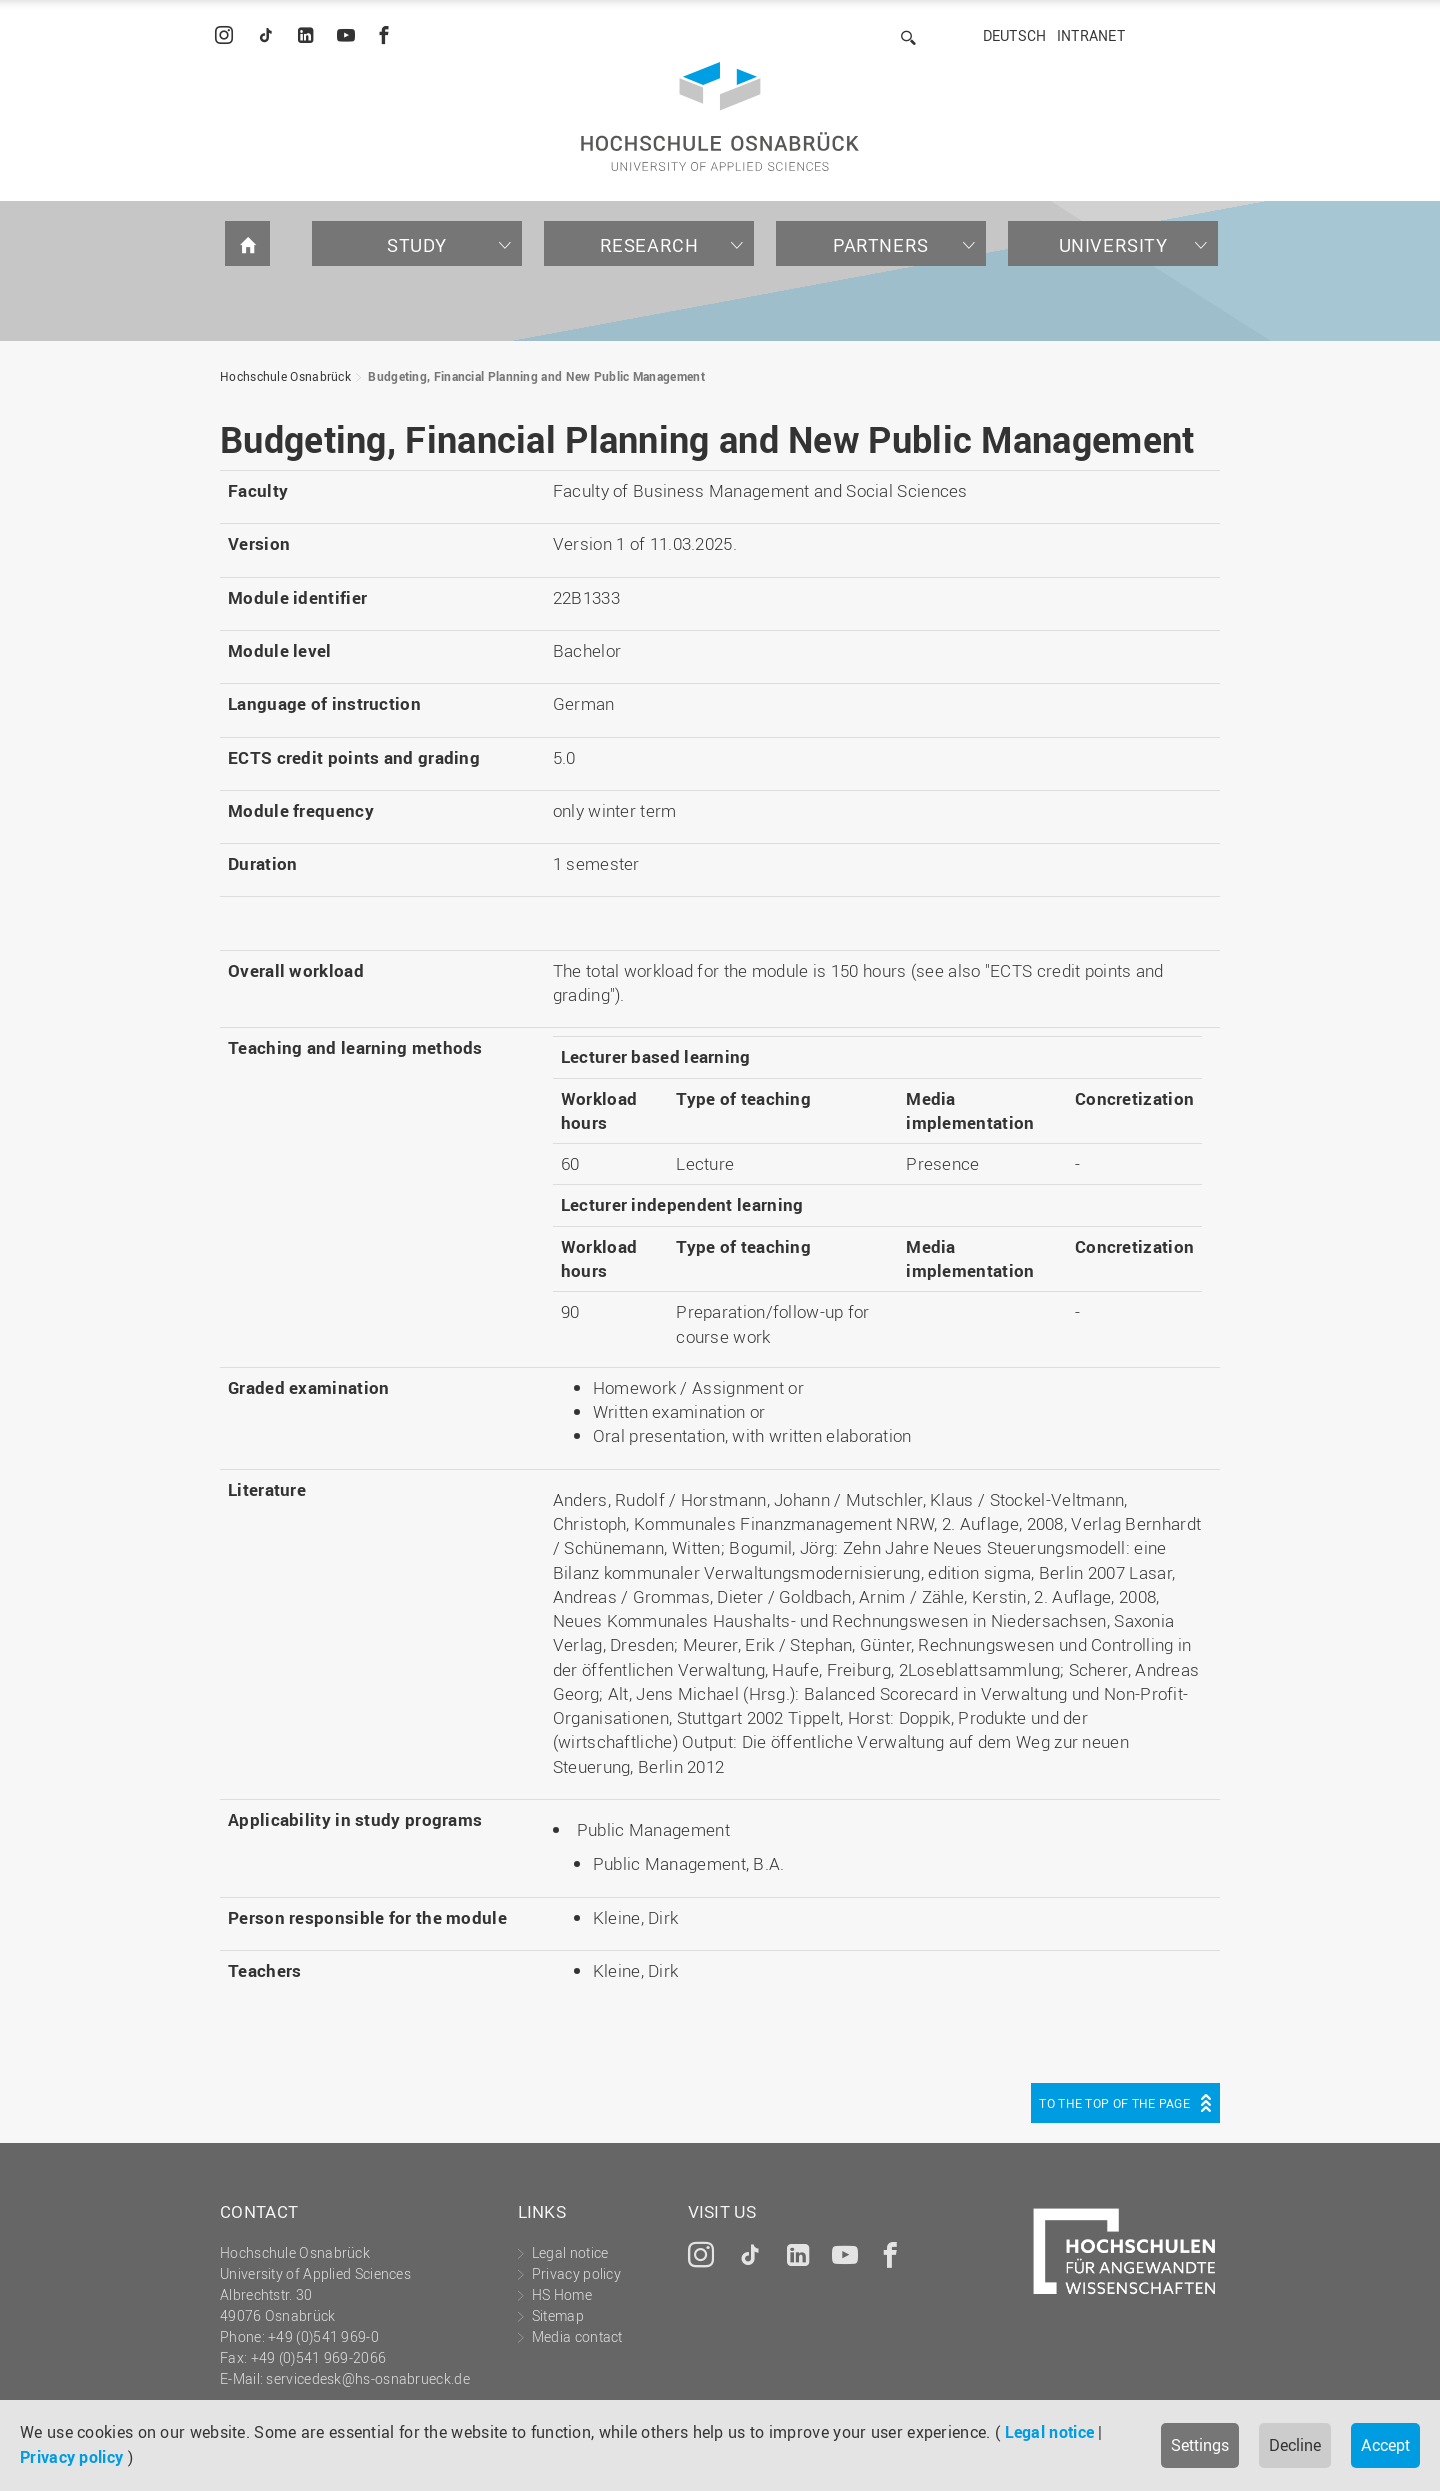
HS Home (562, 2294)
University (1113, 245)
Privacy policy (71, 2457)
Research (649, 245)
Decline (1295, 2445)
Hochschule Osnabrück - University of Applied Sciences (720, 116)
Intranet (1091, 35)
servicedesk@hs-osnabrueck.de (367, 2378)
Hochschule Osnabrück (285, 376)
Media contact (577, 2336)
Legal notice (1050, 2432)
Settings (1200, 2445)
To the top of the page (1114, 2103)
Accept (1385, 2445)
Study (417, 245)
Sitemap (558, 2315)
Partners (881, 245)
